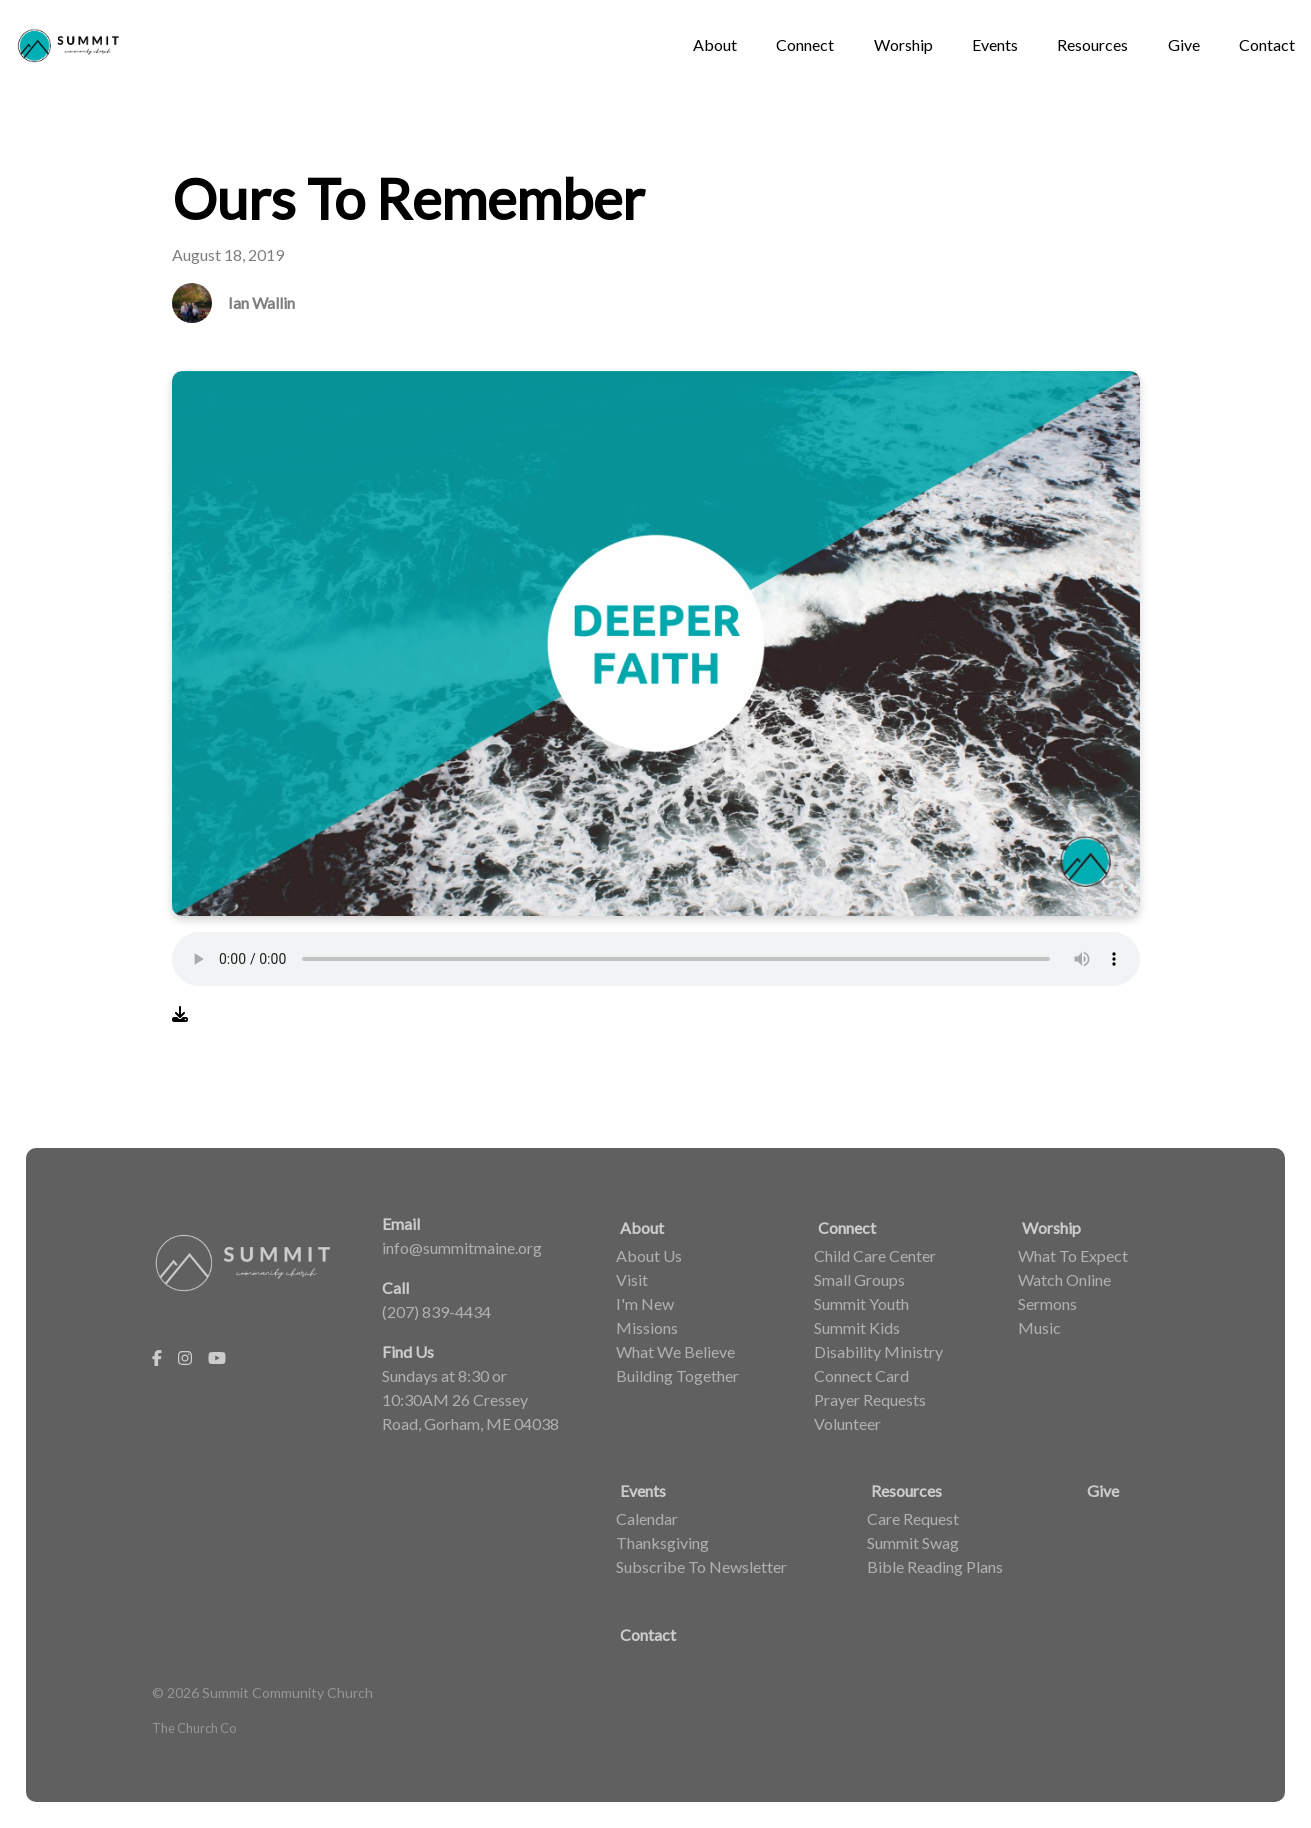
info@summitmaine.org (462, 1247)
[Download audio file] (180, 1014)
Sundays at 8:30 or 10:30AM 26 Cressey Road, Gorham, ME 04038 (470, 1399)
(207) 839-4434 (436, 1311)
